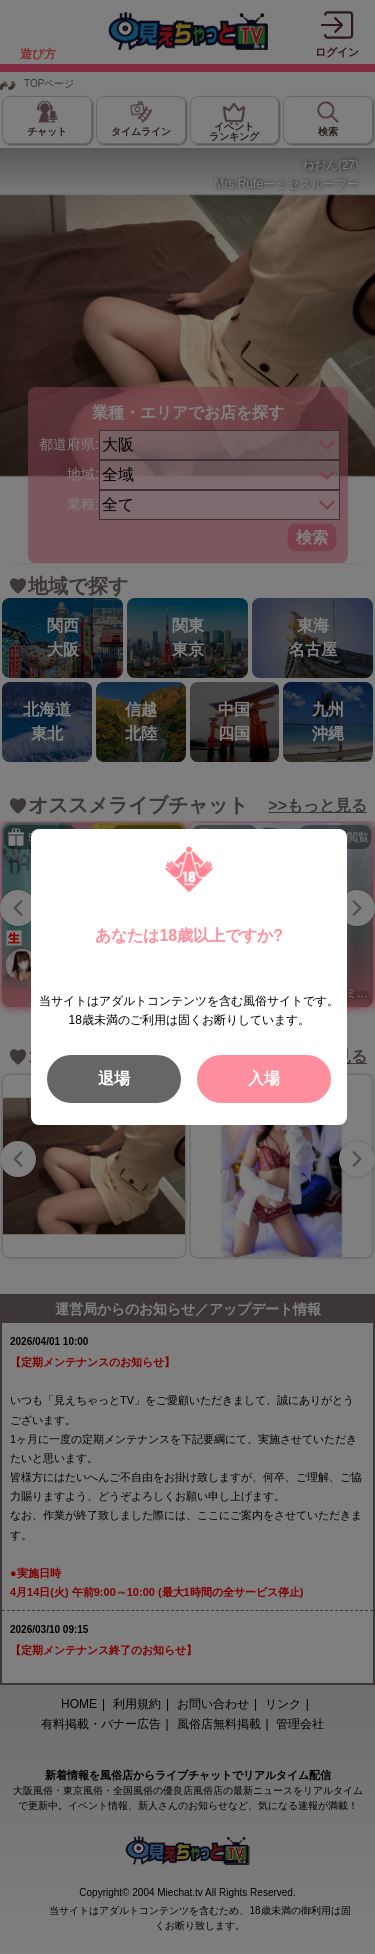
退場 (114, 1078)
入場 (264, 1078)
